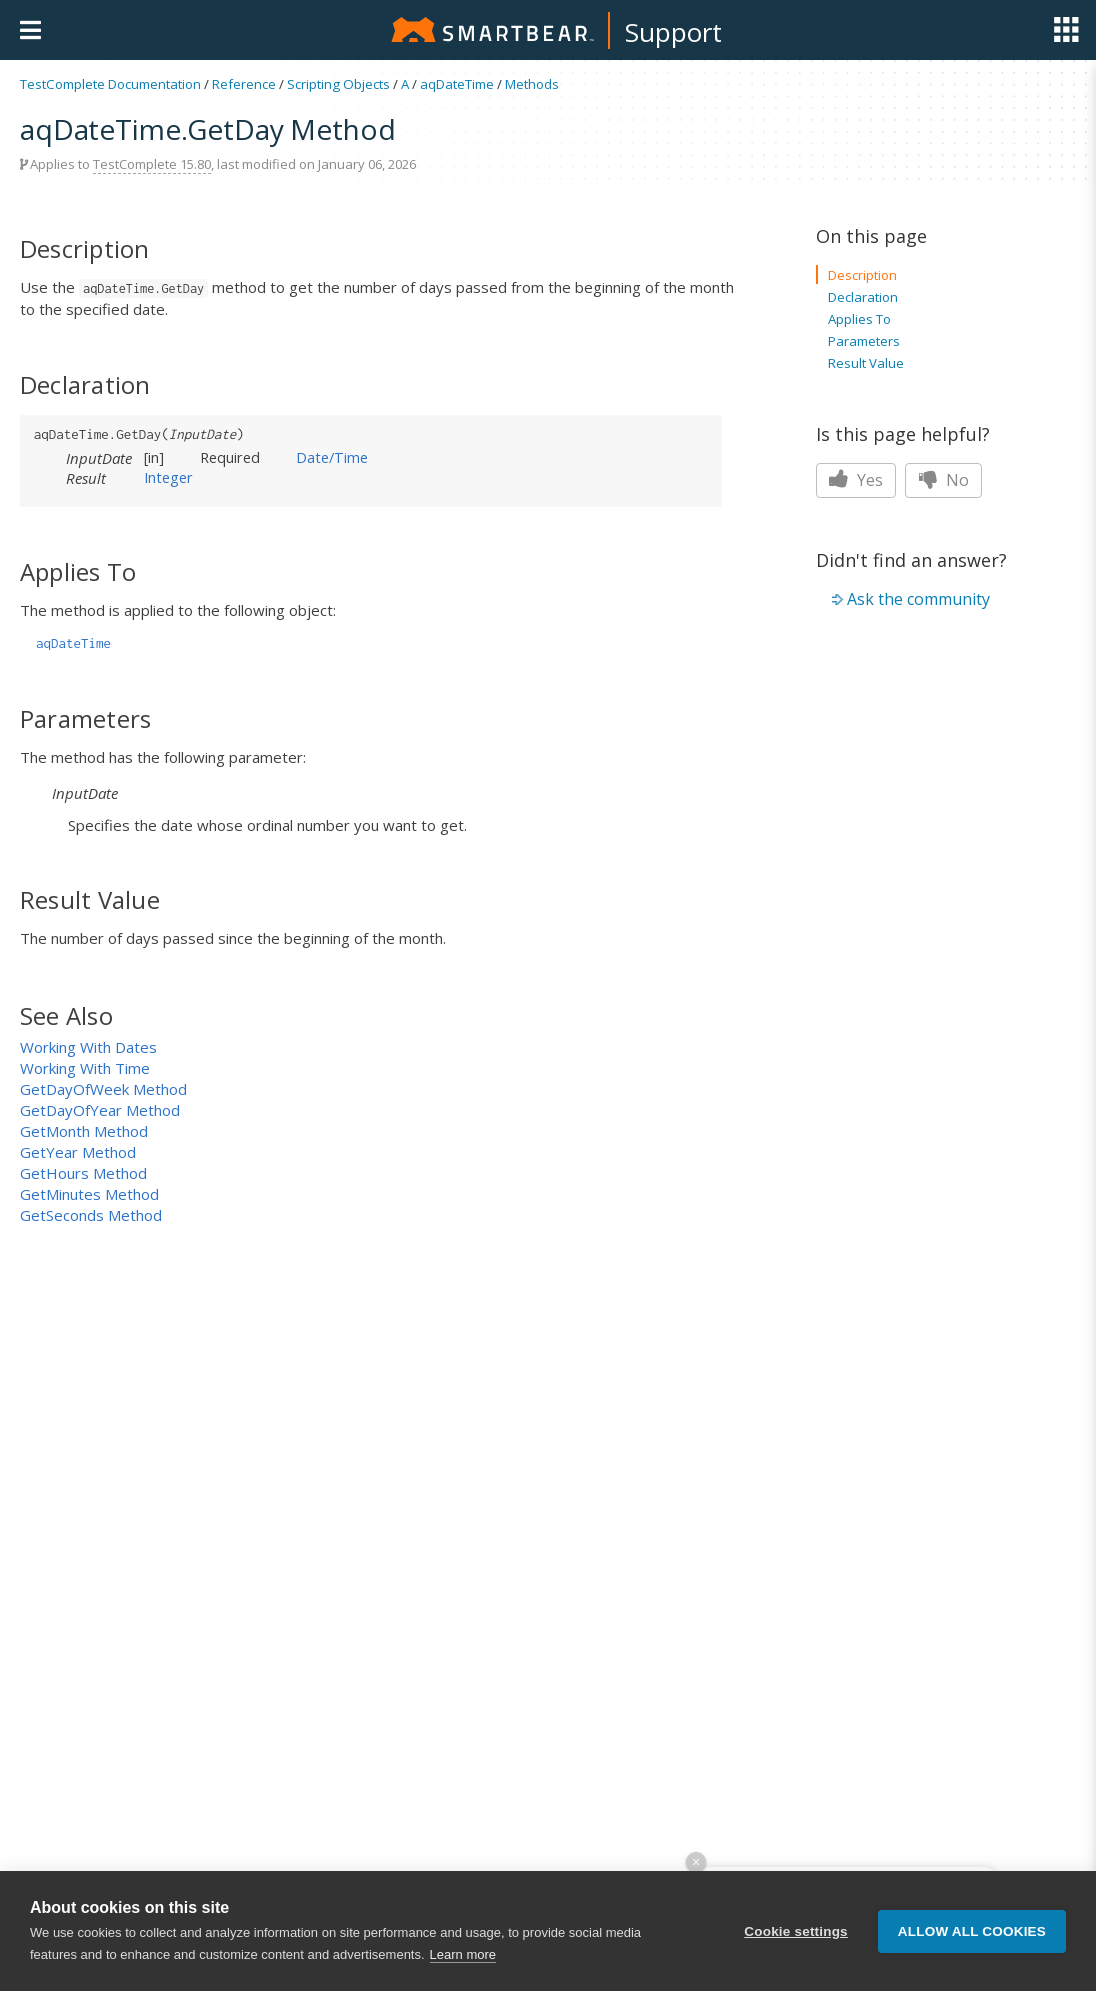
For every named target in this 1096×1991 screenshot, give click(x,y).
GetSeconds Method (91, 1215)
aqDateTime (457, 84)
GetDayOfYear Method (100, 1110)
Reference (244, 84)
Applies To (859, 319)
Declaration (863, 297)
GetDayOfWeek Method (103, 1089)
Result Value (866, 363)
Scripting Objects (338, 84)
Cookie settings (796, 1931)
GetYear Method (78, 1152)
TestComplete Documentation (110, 84)
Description (862, 275)
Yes (856, 480)
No (943, 480)
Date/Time (332, 457)
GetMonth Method (84, 1131)
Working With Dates (88, 1047)
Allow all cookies (972, 1931)
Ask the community (918, 599)
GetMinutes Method (89, 1194)
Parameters (864, 341)
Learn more (463, 1954)
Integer (168, 477)
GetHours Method (83, 1173)
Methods (532, 84)
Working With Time (85, 1068)
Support (673, 32)
